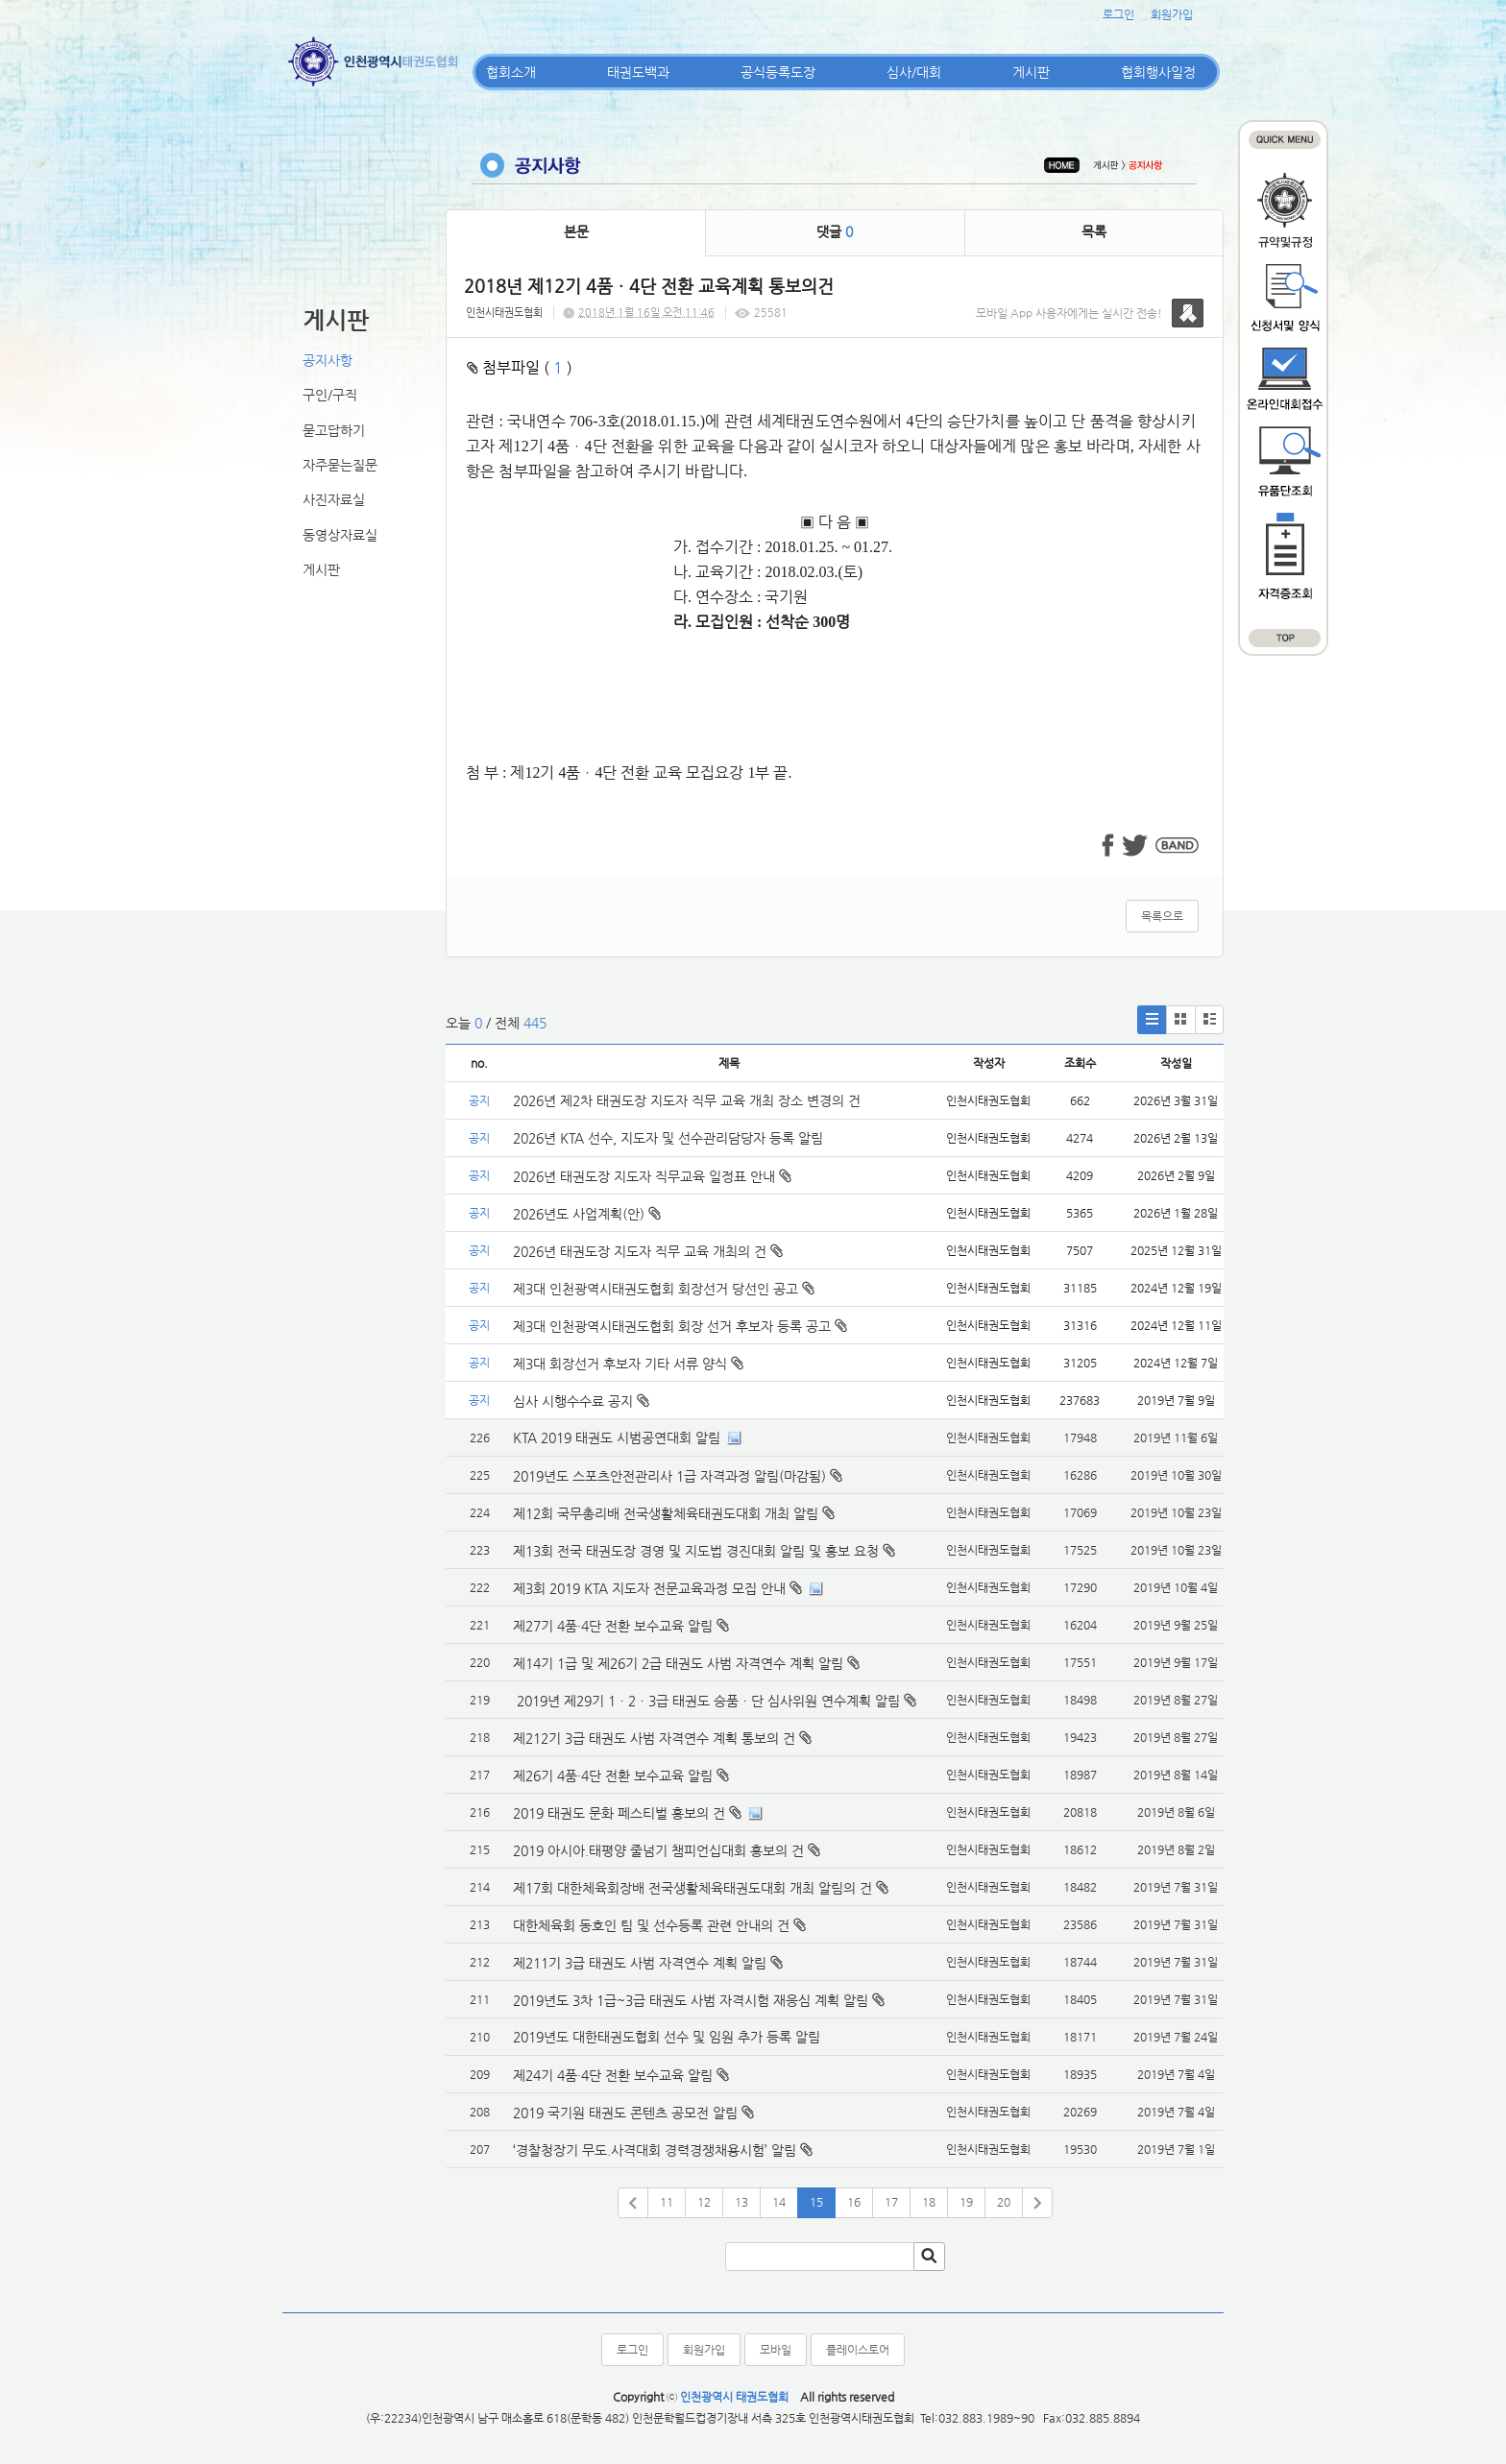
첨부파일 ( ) (519, 367)
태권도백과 (638, 72)
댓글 (834, 231)
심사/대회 (914, 72)
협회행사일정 (1158, 72)
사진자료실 (334, 499)
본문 (576, 231)
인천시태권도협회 (504, 312)
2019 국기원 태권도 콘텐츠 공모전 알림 (625, 2112)
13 (741, 2202)
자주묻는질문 (340, 464)
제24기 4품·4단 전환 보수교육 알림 (613, 2075)
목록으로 (1162, 916)
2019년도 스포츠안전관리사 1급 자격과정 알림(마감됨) (669, 1476)
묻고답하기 (334, 430)
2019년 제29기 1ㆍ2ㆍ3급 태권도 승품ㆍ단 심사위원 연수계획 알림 (706, 1700)
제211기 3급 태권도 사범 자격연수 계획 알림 (639, 1962)
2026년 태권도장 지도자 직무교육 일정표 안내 (652, 1176)
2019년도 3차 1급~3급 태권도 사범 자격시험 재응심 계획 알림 (690, 2000)
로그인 (1118, 14)
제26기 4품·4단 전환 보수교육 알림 (613, 1775)
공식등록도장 (778, 72)
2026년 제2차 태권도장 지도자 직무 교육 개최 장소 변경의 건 (688, 1100)
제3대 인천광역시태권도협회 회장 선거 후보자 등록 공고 (680, 1326)
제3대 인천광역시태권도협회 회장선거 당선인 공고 (663, 1288)
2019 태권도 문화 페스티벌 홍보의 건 (619, 1813)
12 (704, 2202)
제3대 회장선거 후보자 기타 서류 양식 (628, 1363)
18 (928, 2202)
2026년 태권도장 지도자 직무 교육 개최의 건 (648, 1251)
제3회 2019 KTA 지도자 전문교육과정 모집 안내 (649, 1588)
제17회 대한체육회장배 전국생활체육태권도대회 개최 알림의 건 (692, 1888)
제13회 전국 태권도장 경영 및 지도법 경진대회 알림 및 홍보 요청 (696, 1550)
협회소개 (511, 72)
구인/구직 (330, 394)
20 (1003, 2202)
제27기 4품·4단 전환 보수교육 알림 (613, 1625)
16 (854, 2202)
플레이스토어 (857, 2349)
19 (966, 2202)
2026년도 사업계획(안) (587, 1213)
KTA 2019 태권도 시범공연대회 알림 (616, 1437)
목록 (1093, 231)
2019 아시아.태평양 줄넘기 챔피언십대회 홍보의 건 (658, 1850)
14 (779, 2202)
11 (666, 2202)
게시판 (1031, 72)
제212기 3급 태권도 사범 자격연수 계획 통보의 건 (654, 1738)
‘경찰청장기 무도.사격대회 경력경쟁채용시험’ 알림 (654, 2150)
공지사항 (327, 360)
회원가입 (1172, 14)
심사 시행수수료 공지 (581, 1401)
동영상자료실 (340, 535)
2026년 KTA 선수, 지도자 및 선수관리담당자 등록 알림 (668, 1138)
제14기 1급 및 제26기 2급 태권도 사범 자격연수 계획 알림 (678, 1663)
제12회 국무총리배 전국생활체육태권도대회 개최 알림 (665, 1513)
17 (891, 2202)
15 (816, 2202)
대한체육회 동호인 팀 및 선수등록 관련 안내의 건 (651, 1925)
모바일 (775, 2349)
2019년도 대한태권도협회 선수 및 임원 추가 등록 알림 (666, 2036)
